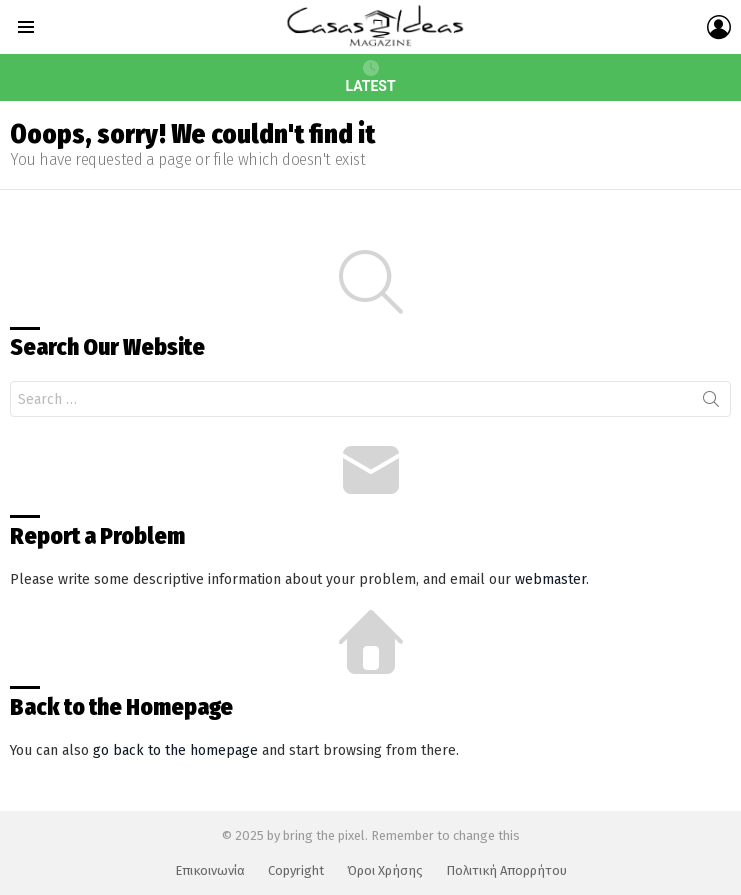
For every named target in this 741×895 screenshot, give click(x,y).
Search (711, 403)
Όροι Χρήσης (385, 870)
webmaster (550, 579)
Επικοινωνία (210, 870)
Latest (370, 77)
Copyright (296, 870)
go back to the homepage (175, 750)
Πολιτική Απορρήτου (506, 870)
